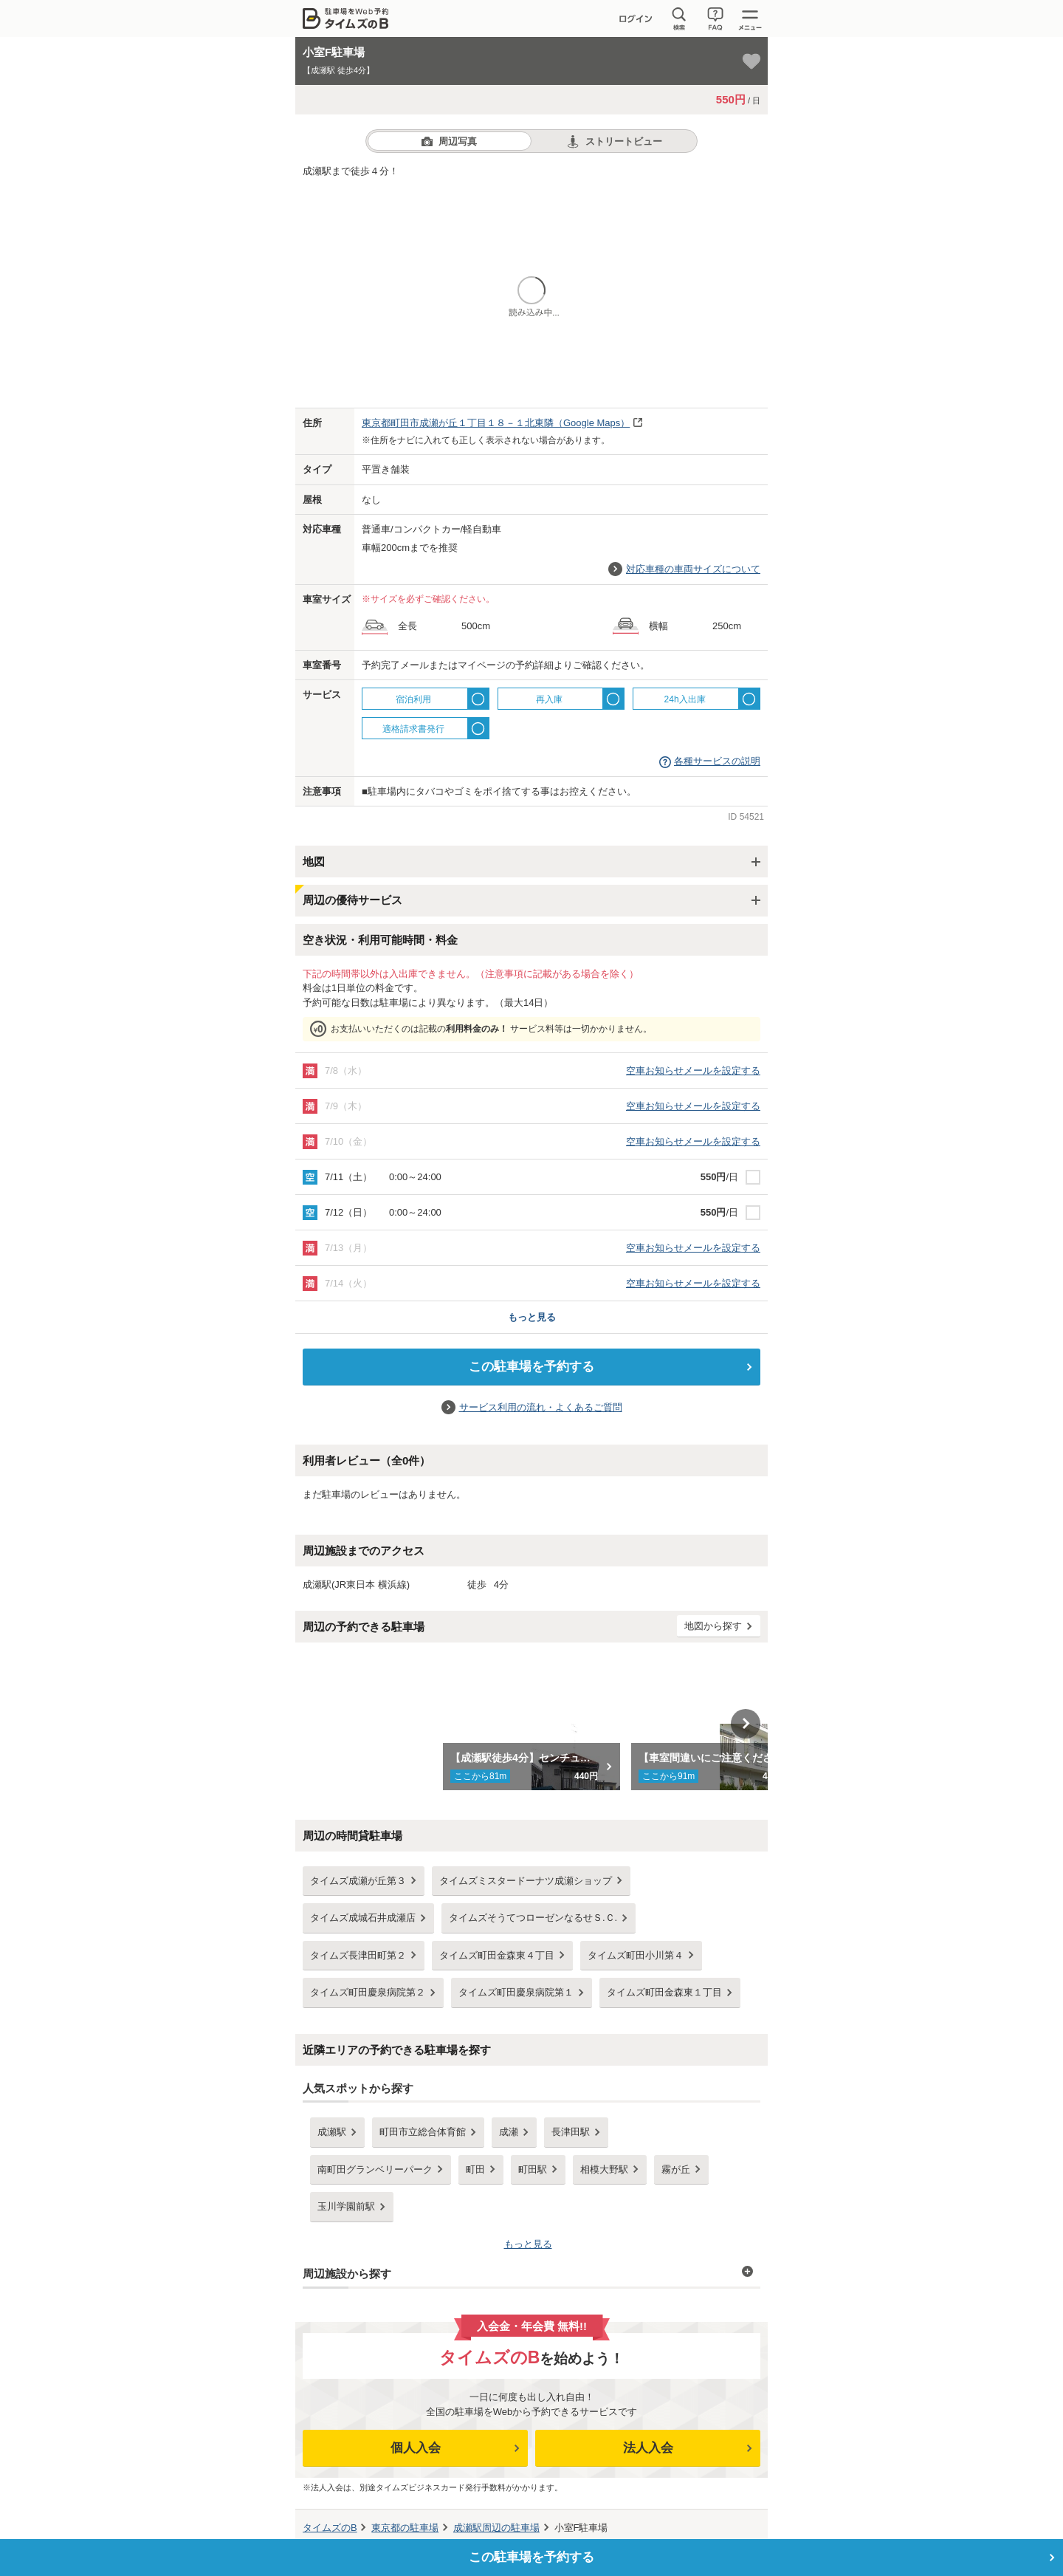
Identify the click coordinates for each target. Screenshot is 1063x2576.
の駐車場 (404, 2527)
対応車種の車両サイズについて (693, 569)
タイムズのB (330, 2527)
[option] (532, 1723)
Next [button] (745, 1724)
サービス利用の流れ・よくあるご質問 (540, 1407)
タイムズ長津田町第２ (358, 1955)
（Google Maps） (496, 422)
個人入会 (416, 2448)
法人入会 (648, 2448)
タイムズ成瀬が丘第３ (358, 1880)
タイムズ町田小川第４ (636, 1955)
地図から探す (713, 1625)
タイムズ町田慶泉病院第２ (367, 1992)
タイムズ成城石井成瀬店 (363, 1917)
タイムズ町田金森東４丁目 (496, 1955)
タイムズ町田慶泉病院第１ (516, 1992)
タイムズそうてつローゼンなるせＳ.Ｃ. (533, 1917)
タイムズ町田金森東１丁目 (664, 1992)
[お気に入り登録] (751, 61)
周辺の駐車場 (496, 2527)
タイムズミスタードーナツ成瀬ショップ (525, 1880)
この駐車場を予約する (531, 1367)
